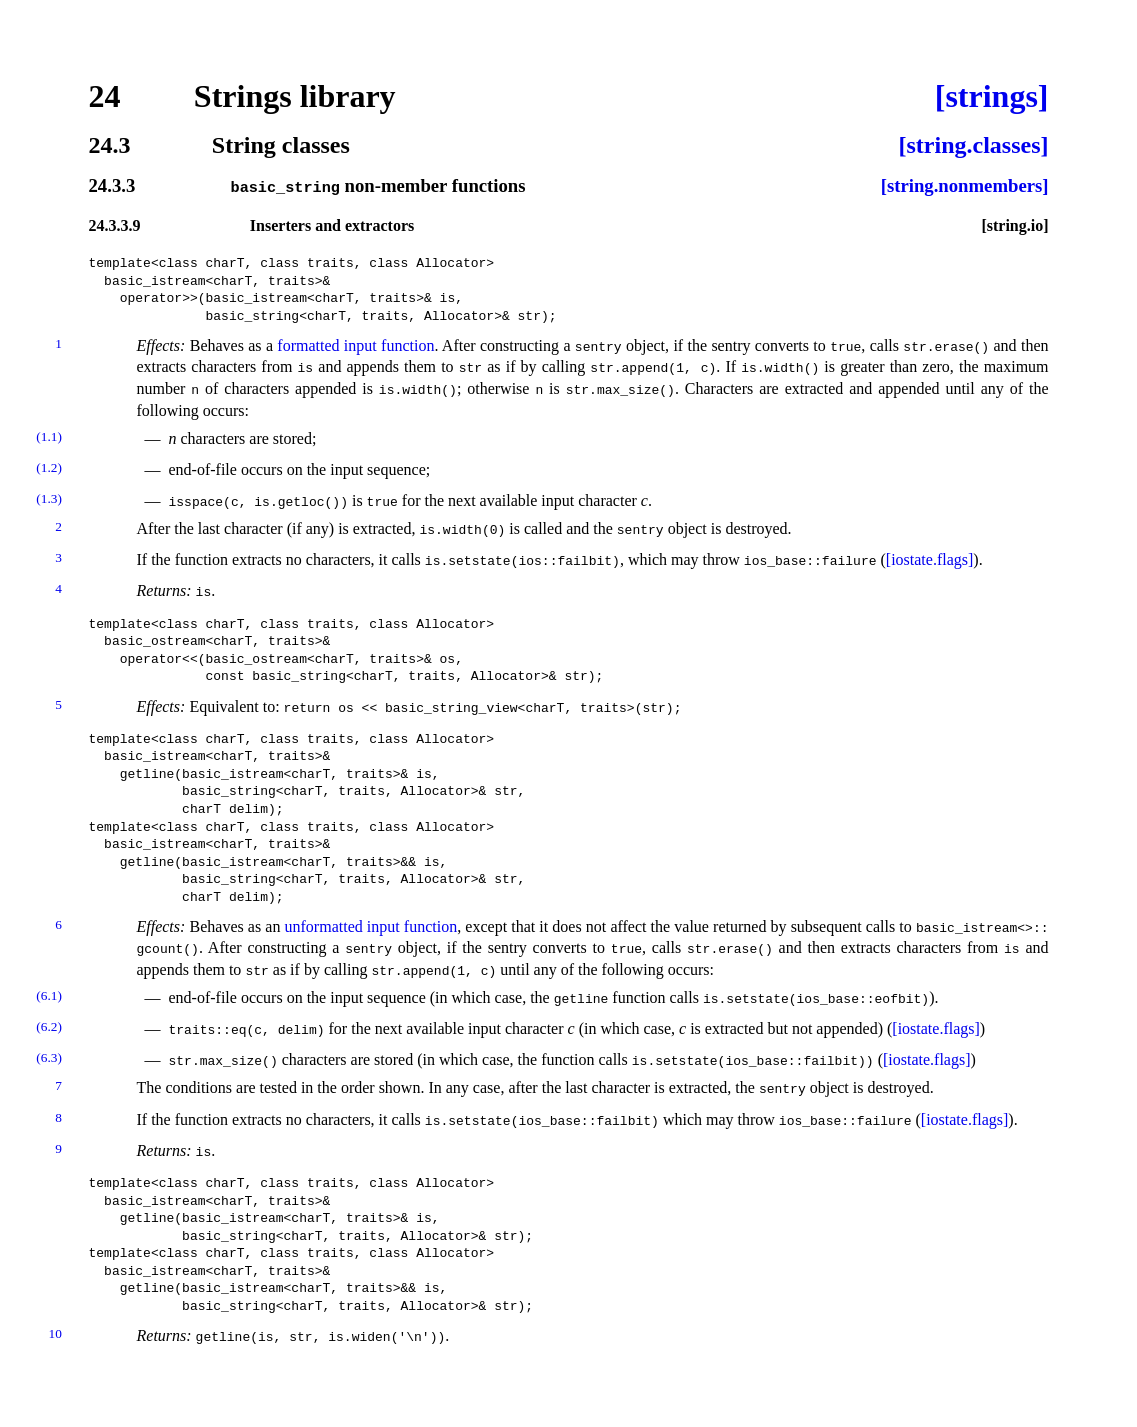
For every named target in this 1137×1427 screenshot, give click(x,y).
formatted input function (355, 344)
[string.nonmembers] (965, 186)
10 (55, 1333)
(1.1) (49, 435)
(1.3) (49, 498)
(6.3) (49, 1057)
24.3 (110, 145)
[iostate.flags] (930, 559)
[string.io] (1014, 225)
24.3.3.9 (115, 225)
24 (105, 96)
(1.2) (49, 466)
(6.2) (49, 1026)
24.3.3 (112, 186)
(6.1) (49, 995)
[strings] (992, 96)
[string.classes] (974, 145)
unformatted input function (371, 926)
